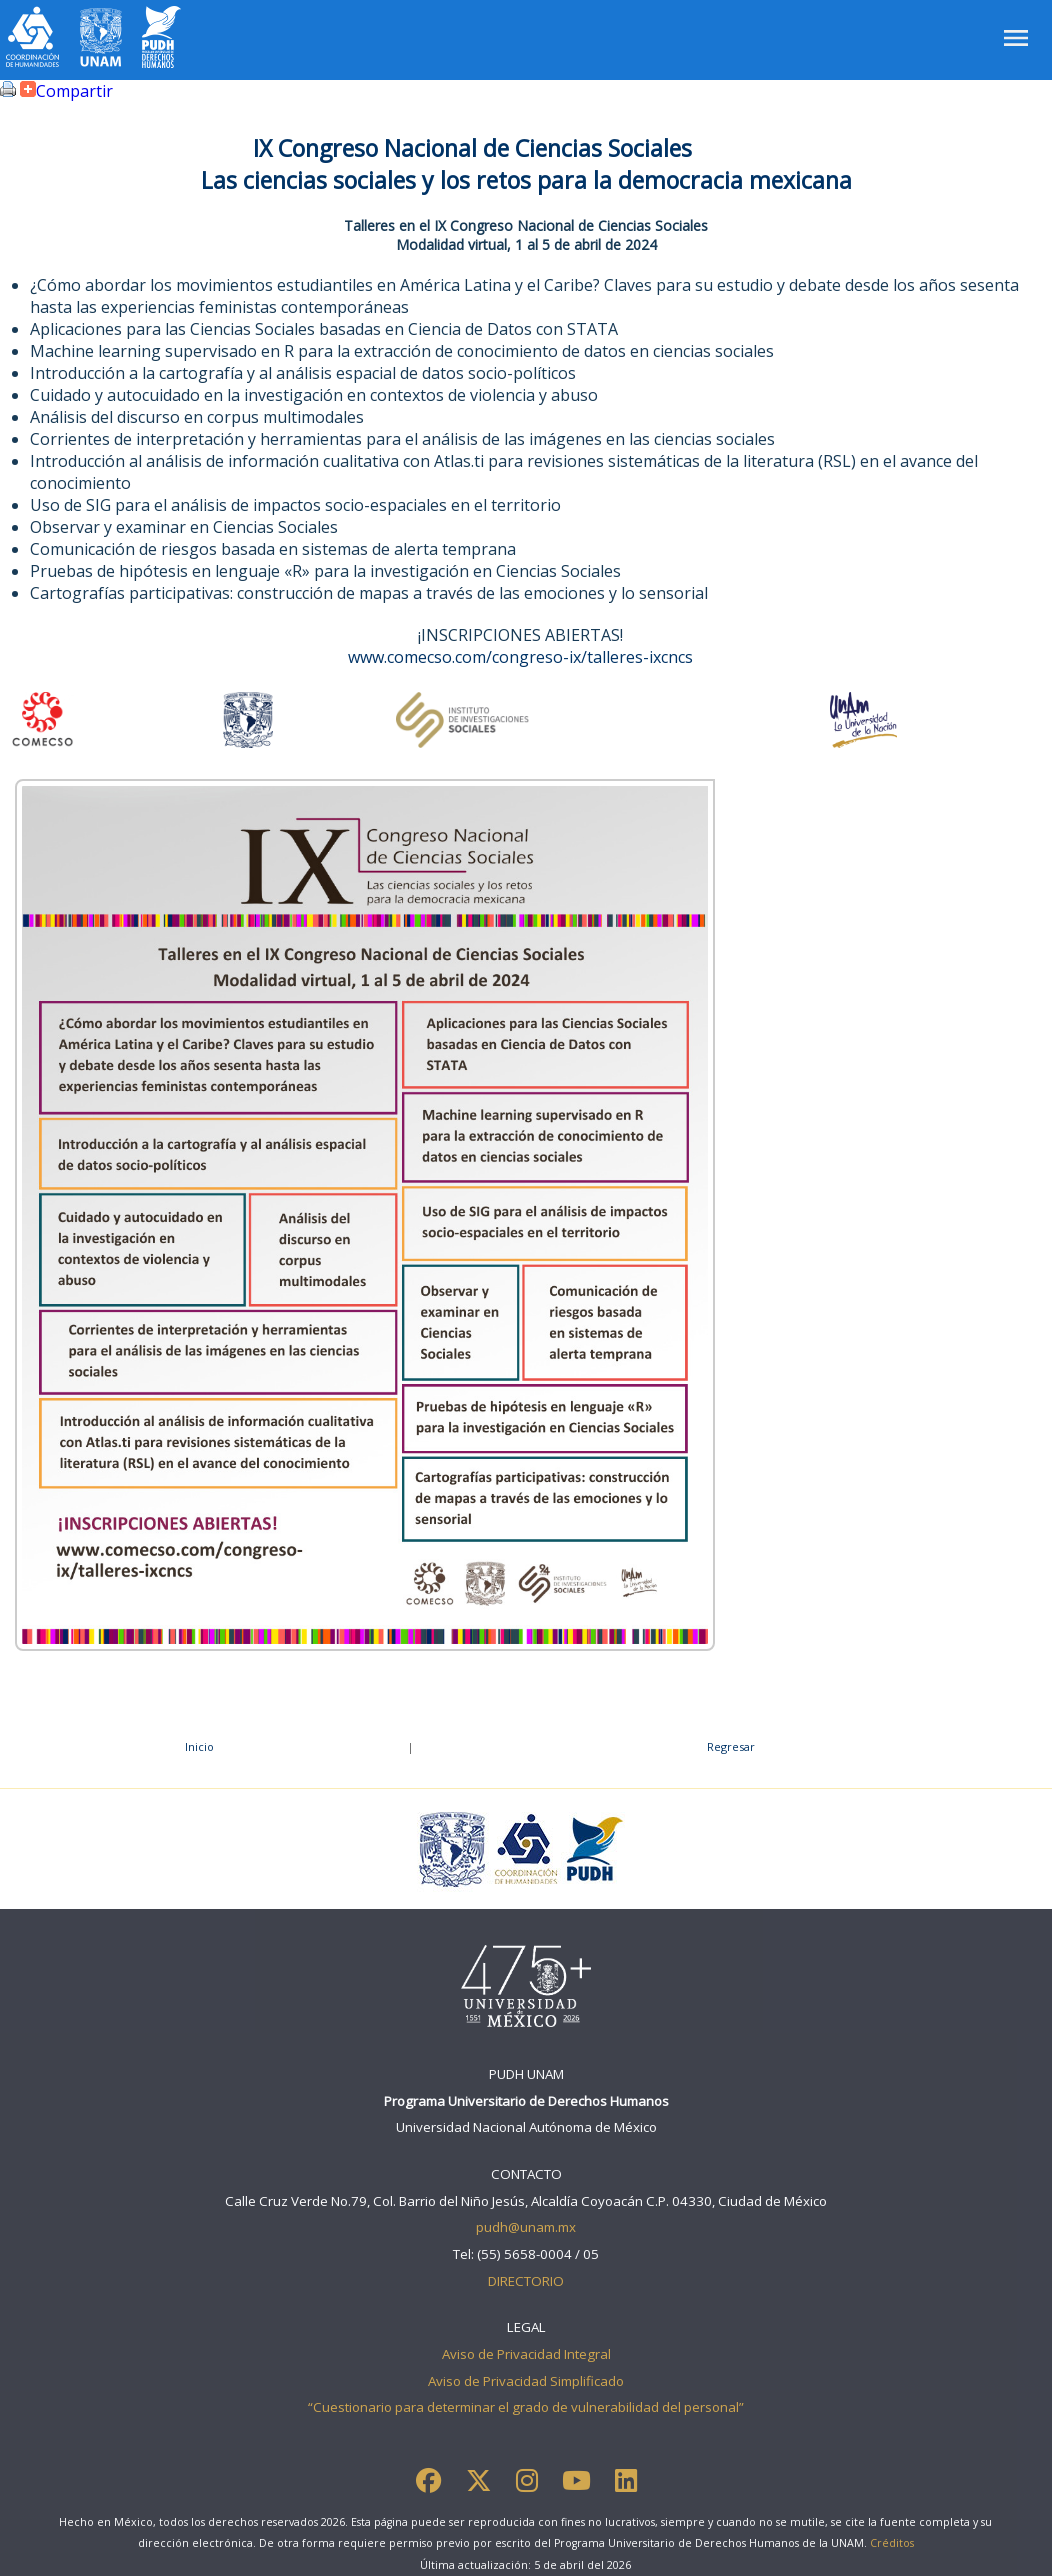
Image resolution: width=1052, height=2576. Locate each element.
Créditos (892, 2543)
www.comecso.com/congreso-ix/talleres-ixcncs (520, 657)
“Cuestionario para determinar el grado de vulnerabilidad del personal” (526, 2407)
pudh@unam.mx (526, 2227)
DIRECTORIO (526, 2281)
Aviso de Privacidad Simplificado (526, 2381)
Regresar (731, 1746)
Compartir (64, 91)
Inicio (199, 1746)
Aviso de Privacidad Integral (526, 2354)
